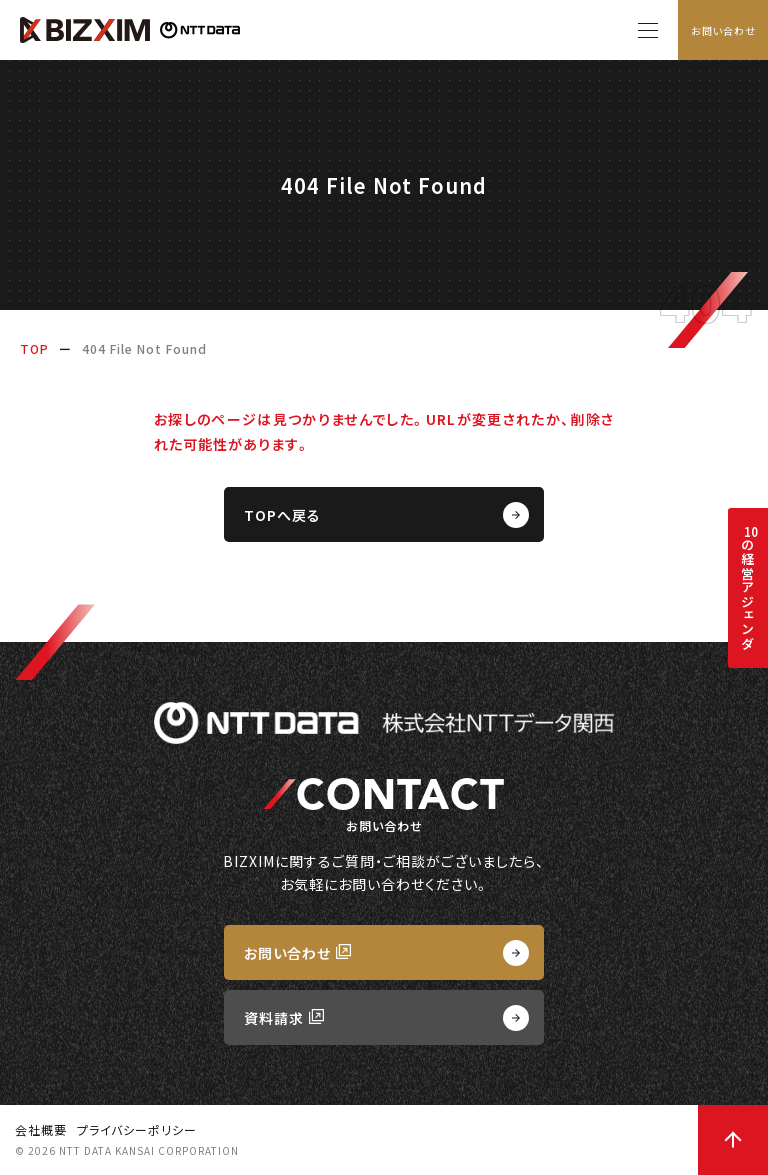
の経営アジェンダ (747, 587)
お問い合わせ (723, 30)
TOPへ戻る (282, 515)
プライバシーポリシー (137, 1129)
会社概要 (41, 1129)
